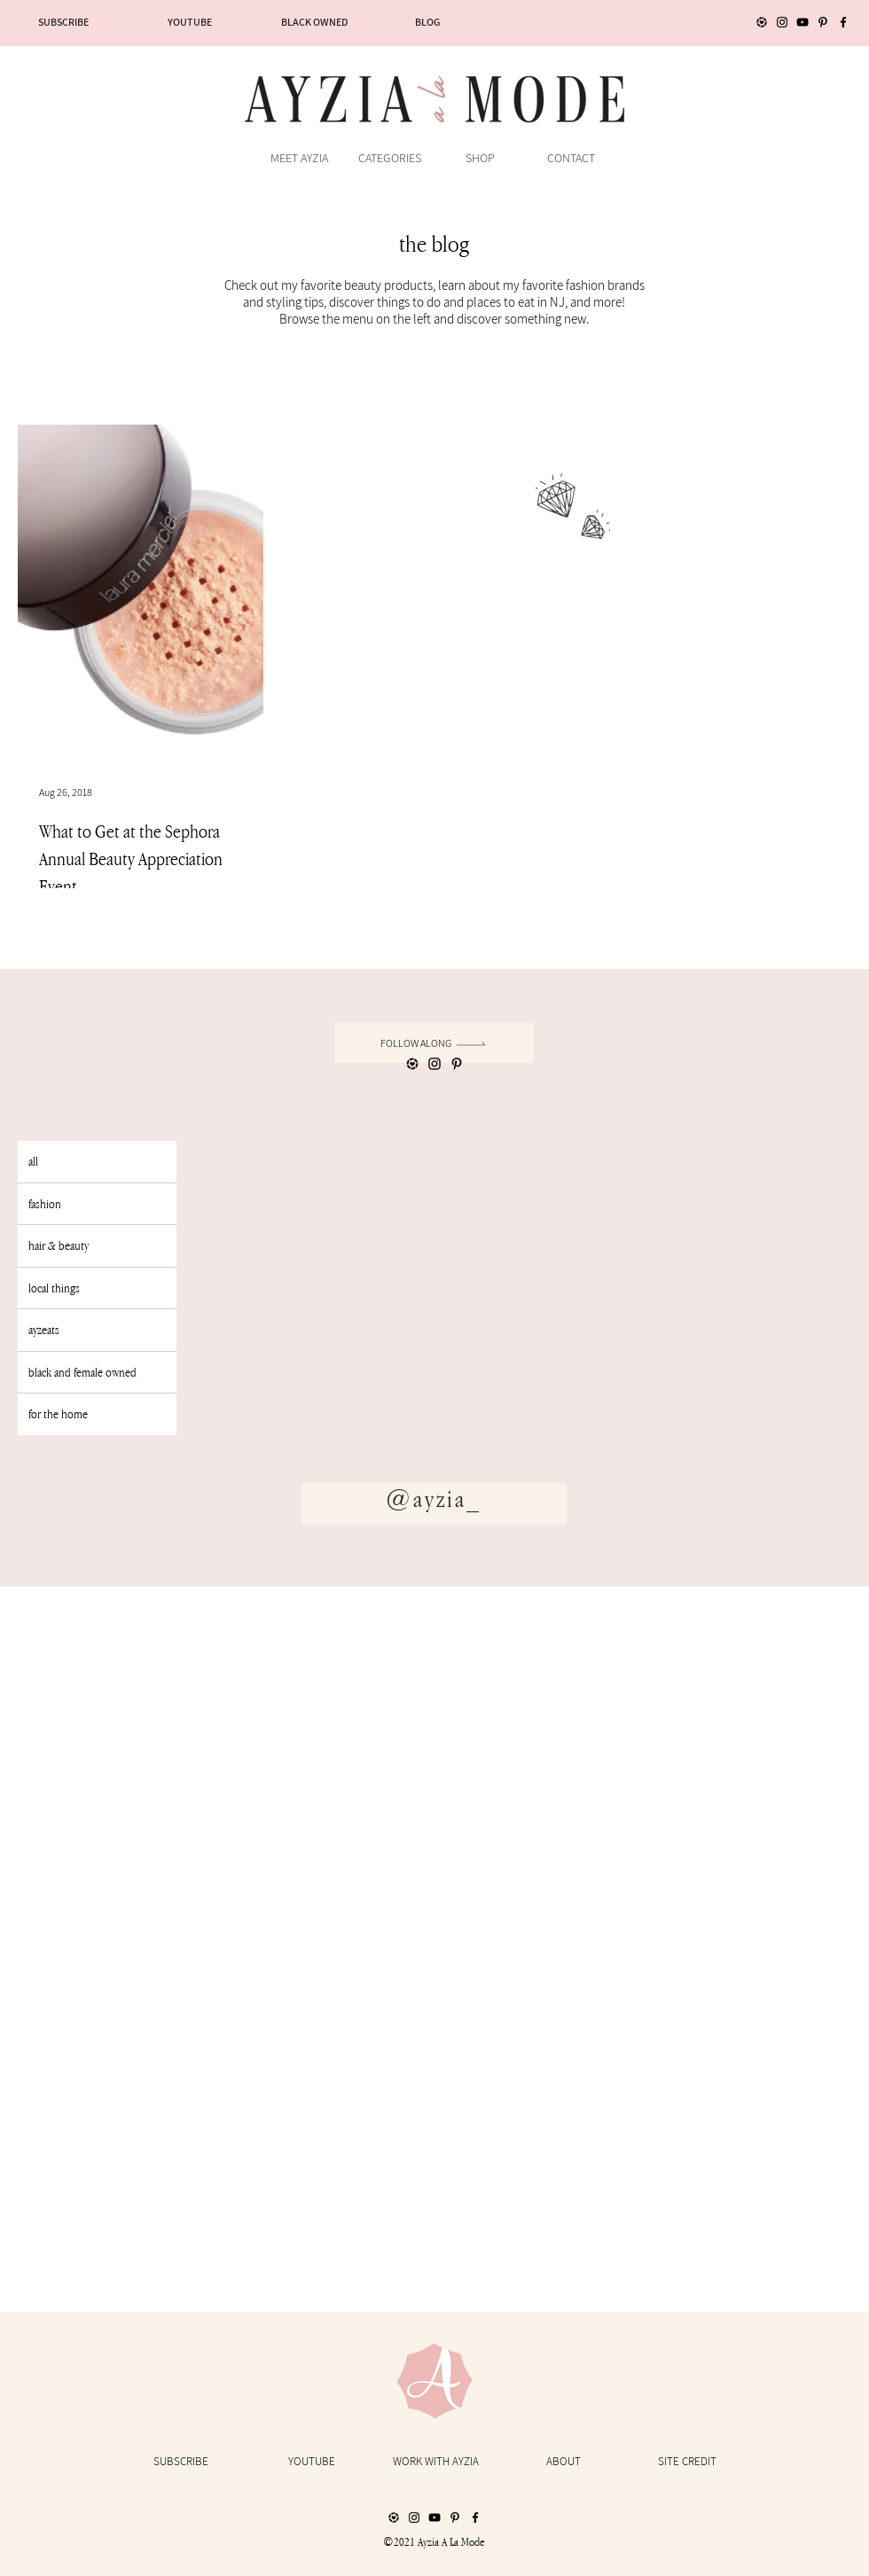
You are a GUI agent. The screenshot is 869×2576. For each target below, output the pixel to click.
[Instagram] (782, 22)
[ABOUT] (563, 2461)
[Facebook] (843, 22)
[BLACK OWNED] (314, 22)
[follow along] (434, 1043)
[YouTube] (802, 22)
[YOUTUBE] (190, 22)
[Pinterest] (823, 22)
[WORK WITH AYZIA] (435, 2461)
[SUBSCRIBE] (63, 22)
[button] (389, 157)
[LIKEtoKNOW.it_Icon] (762, 22)
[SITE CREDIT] (687, 2461)
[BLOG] (427, 22)
